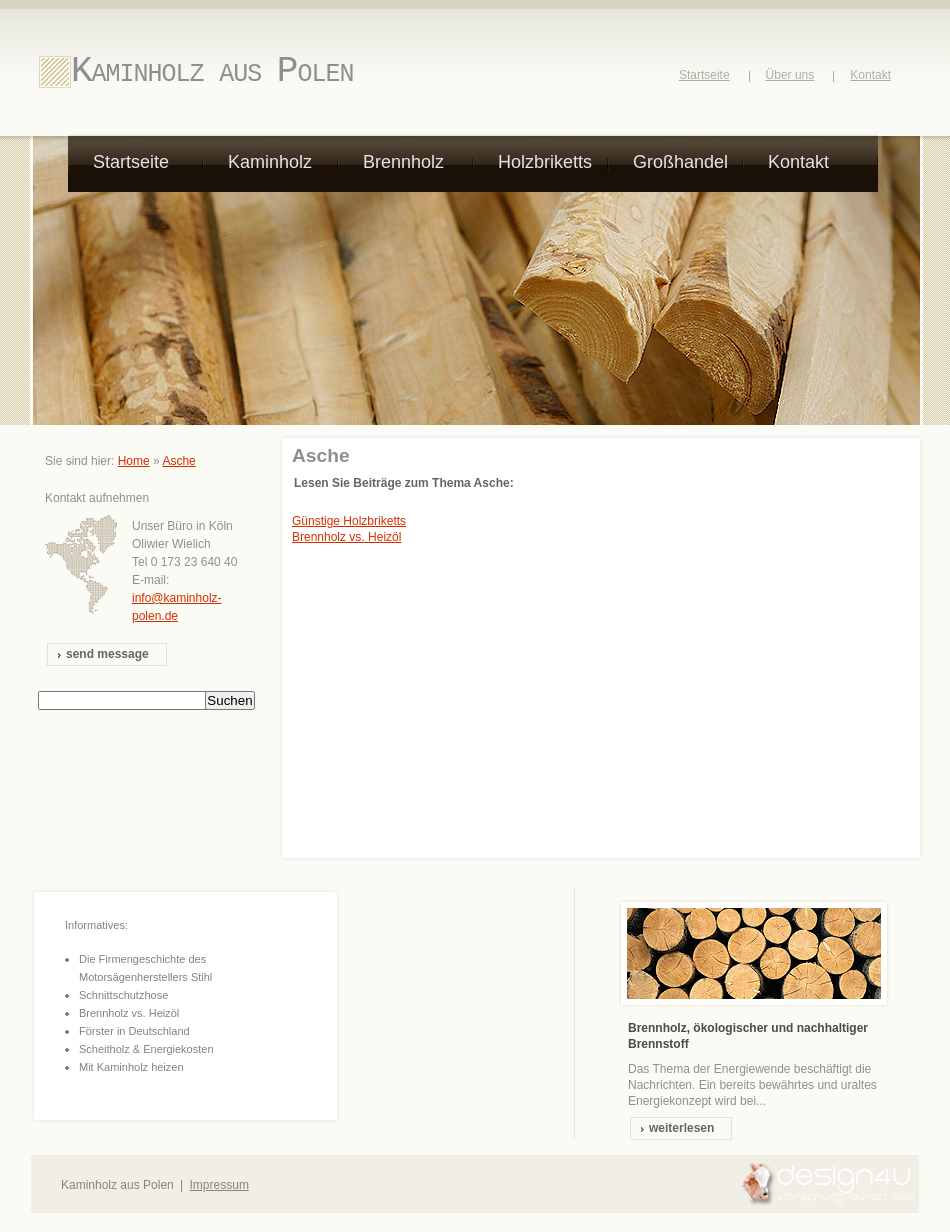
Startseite (704, 75)
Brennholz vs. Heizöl (346, 537)
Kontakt (870, 75)
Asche (178, 461)
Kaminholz (270, 162)
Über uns (790, 75)
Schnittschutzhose (123, 995)
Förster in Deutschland (134, 1031)
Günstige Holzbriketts (349, 521)
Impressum (219, 1185)
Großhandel (680, 162)
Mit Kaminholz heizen (131, 1067)
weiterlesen (681, 1128)
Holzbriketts (545, 162)
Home (134, 461)
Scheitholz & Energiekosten (146, 1049)
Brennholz (403, 162)
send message (107, 654)
